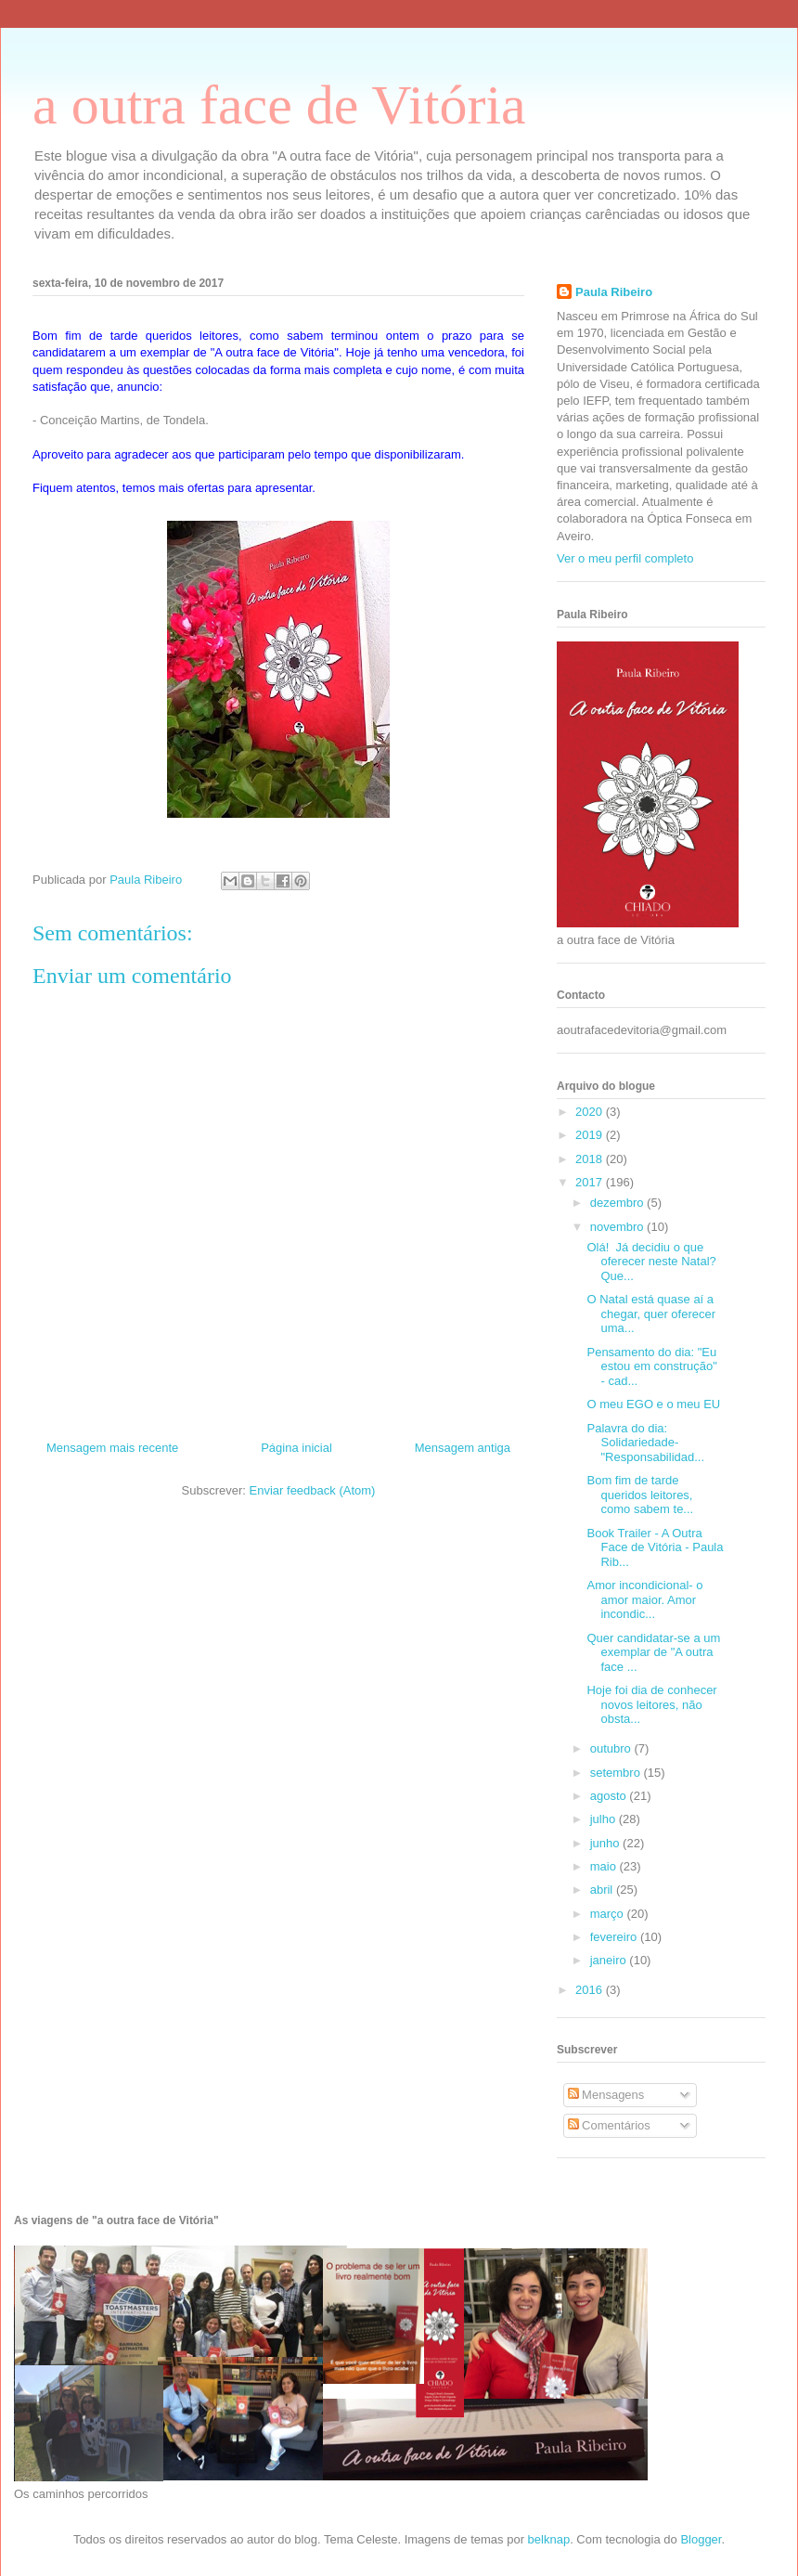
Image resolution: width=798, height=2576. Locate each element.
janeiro (610, 1960)
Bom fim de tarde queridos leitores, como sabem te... (639, 1494)
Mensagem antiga (462, 1448)
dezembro (618, 1203)
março (608, 1914)
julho (604, 1819)
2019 (590, 1135)
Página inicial (296, 1448)
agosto (610, 1796)
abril (603, 1889)
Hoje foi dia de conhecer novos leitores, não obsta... (651, 1704)
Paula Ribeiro (613, 292)
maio (605, 1866)
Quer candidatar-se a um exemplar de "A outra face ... (653, 1652)
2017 (590, 1182)
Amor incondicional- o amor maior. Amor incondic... (644, 1599)
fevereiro (615, 1937)
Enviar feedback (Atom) (313, 1490)
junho (606, 1843)
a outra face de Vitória (279, 105)
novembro (618, 1227)
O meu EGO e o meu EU (653, 1404)
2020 (590, 1112)
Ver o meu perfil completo (625, 558)
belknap (549, 2539)
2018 (590, 1159)
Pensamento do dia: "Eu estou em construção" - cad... (651, 1366)
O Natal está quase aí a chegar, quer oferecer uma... (650, 1313)
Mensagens (606, 2095)
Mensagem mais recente (112, 1448)
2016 (590, 1990)
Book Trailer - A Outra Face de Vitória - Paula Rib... (654, 1547)
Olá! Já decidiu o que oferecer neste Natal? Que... (650, 1261)
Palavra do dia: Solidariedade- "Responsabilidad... (645, 1442)
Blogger (700, 2539)
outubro (612, 1748)
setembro (617, 1773)
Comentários (609, 2125)
